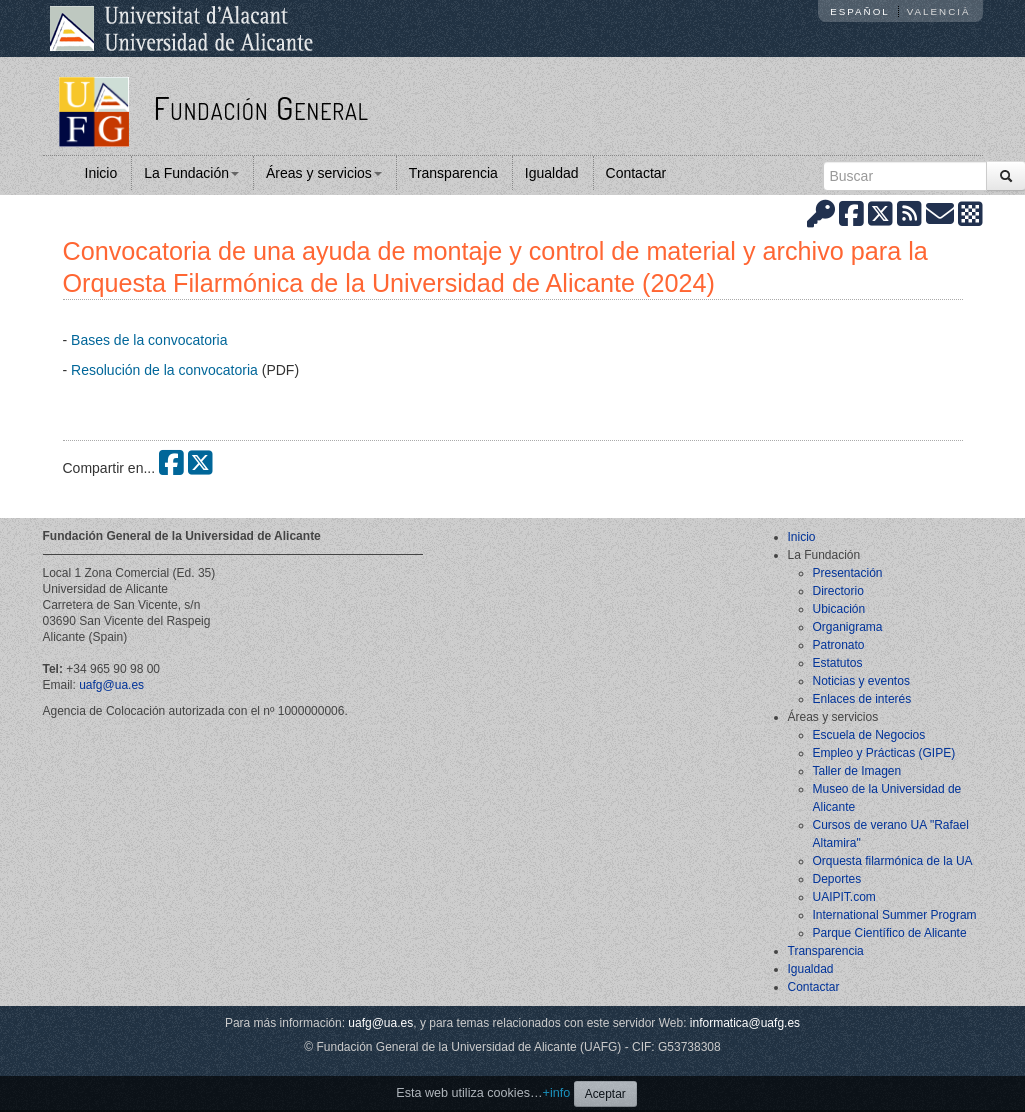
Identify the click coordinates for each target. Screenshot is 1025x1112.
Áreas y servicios (324, 173)
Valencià (939, 11)
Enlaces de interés (862, 699)
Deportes (837, 879)
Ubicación (839, 609)
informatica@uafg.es (745, 1023)
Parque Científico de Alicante (890, 933)
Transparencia (453, 173)
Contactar (636, 173)
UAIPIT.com (844, 897)
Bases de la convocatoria (149, 340)
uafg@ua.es (111, 685)
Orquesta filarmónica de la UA (893, 861)
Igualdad (552, 173)
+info (557, 1093)
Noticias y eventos (861, 681)
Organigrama (848, 627)
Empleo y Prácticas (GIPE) (884, 753)
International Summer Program (895, 915)
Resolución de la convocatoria (164, 370)
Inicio (101, 173)
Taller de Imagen (857, 771)
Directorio (838, 591)
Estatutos (838, 663)
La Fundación (191, 173)
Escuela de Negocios (869, 735)
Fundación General (260, 107)
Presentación (848, 573)
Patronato (839, 645)
